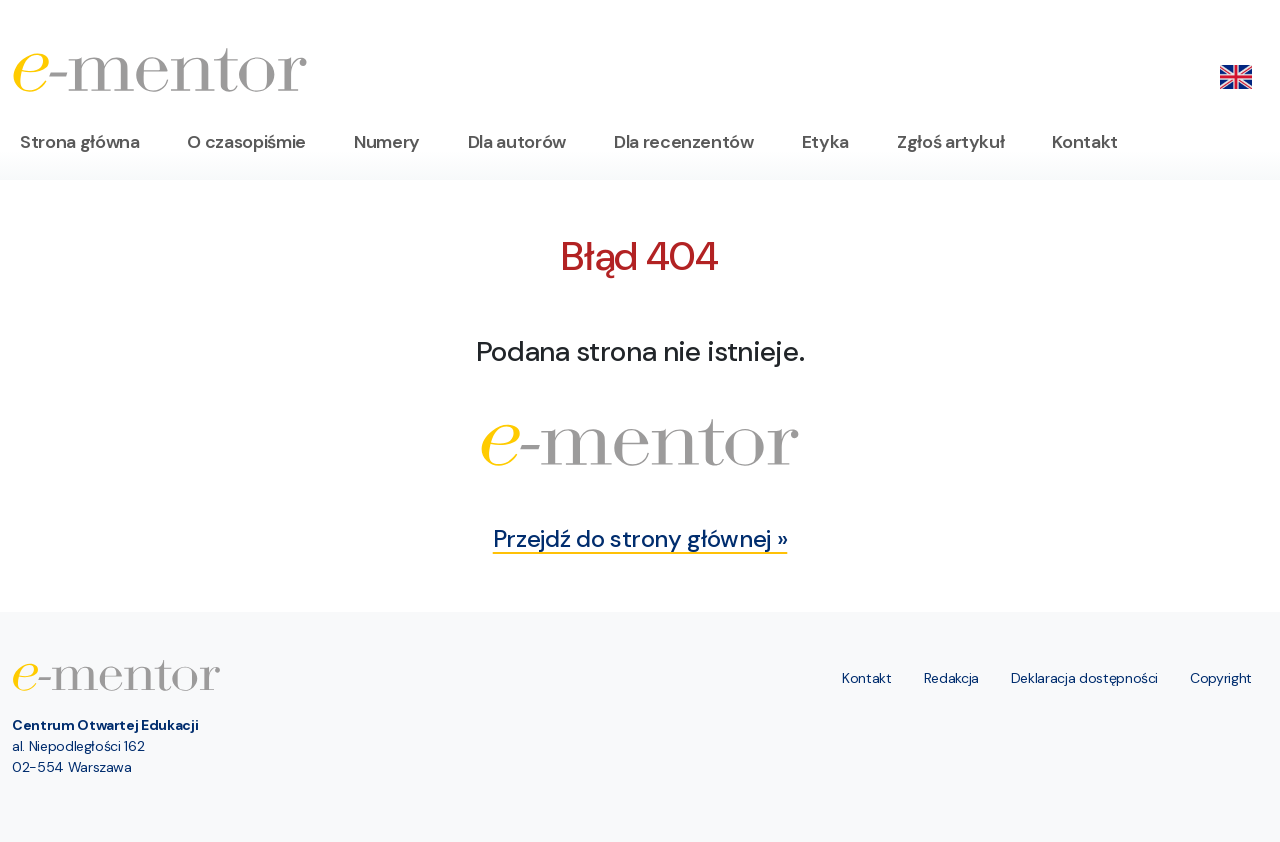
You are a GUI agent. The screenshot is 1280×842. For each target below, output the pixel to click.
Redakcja (951, 678)
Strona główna (79, 142)
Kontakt (1085, 142)
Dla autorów (517, 142)
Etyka (825, 142)
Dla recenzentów (684, 142)
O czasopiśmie (246, 142)
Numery (387, 142)
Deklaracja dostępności (1084, 678)
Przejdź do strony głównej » (640, 538)
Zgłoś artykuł (950, 142)
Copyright (1221, 678)
